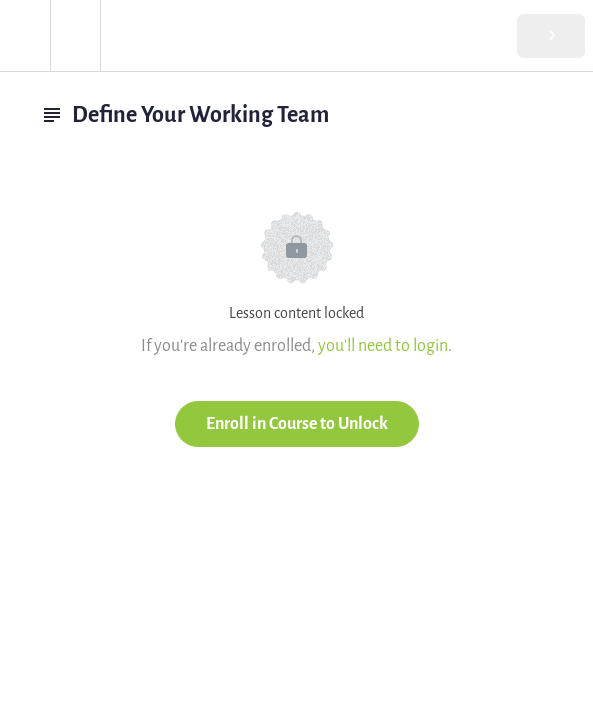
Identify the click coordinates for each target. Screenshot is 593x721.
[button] (25, 35)
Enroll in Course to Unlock (297, 423)
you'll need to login (383, 345)
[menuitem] (75, 35)
